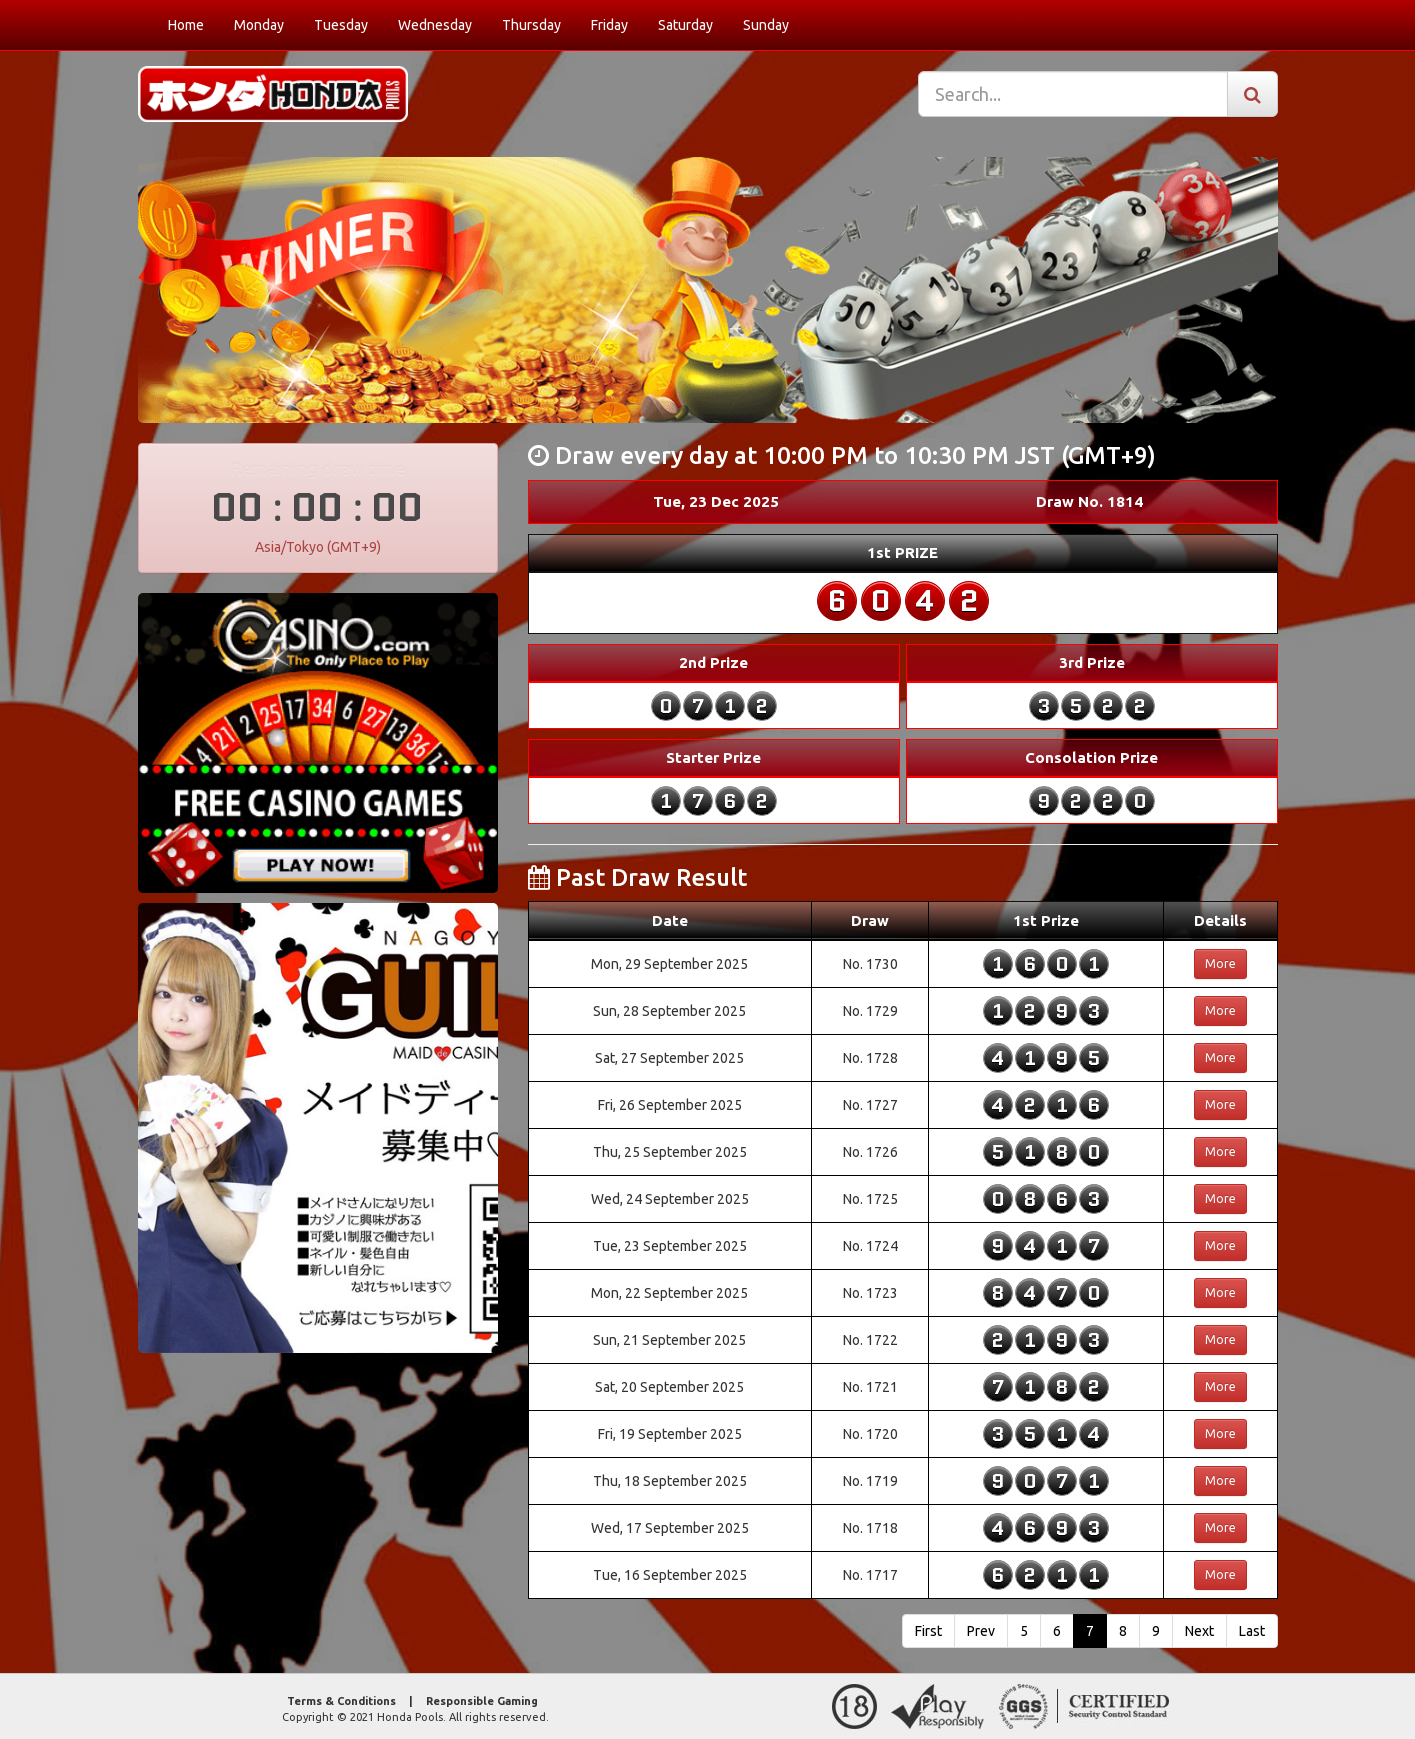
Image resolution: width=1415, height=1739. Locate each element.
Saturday (685, 25)
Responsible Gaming (482, 1701)
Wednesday (435, 25)
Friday (609, 25)
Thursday (531, 25)
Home (186, 25)
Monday (259, 25)
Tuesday (341, 25)
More (1220, 963)
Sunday (766, 25)
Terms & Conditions (341, 1701)
